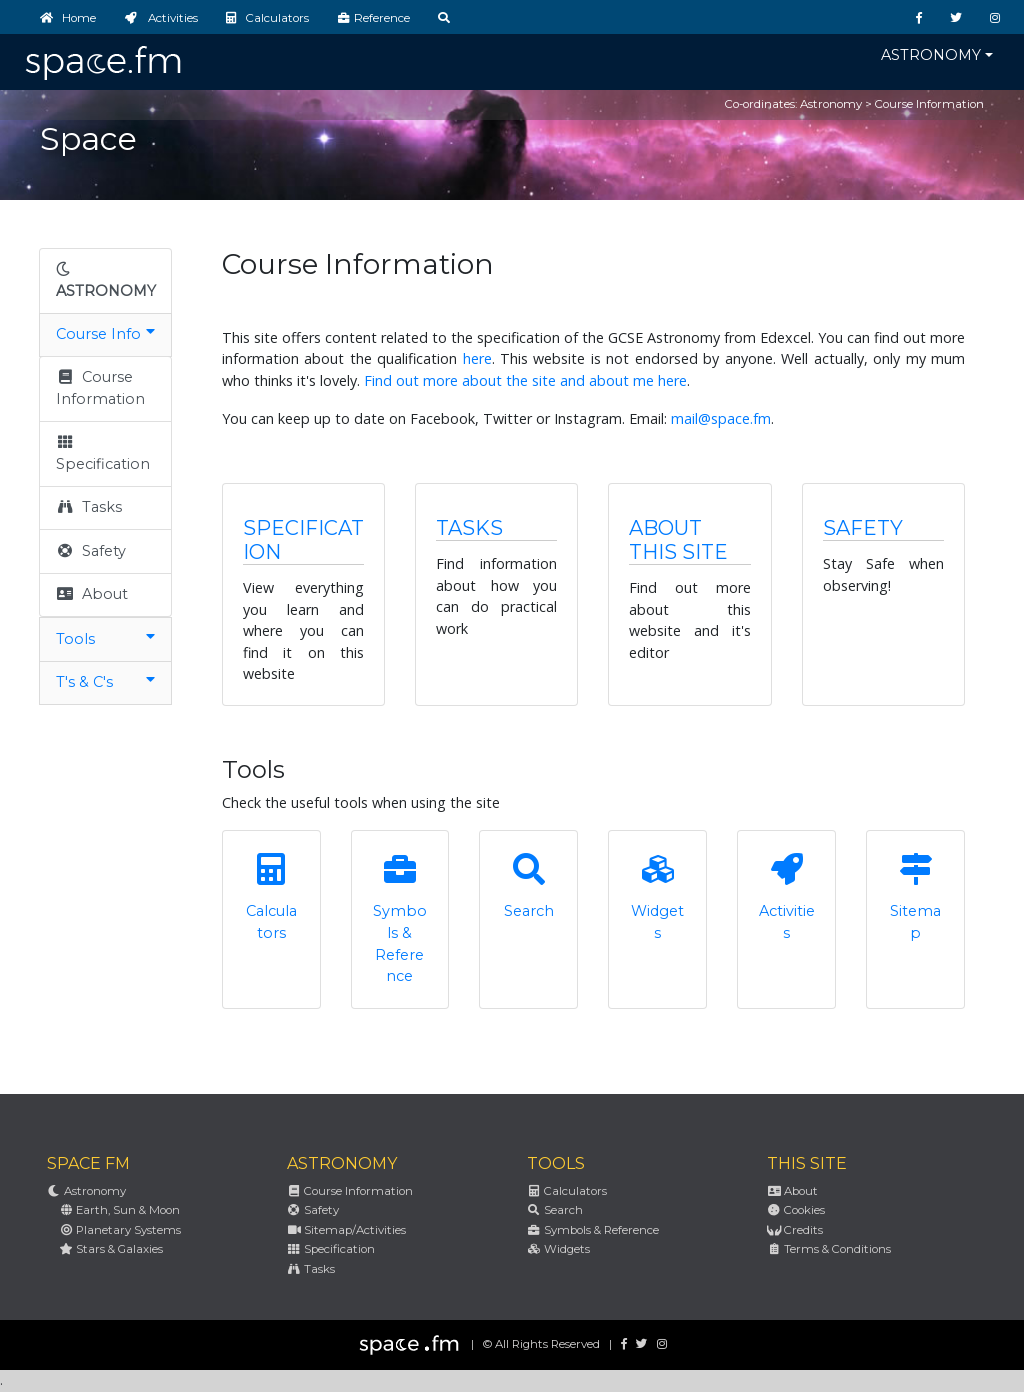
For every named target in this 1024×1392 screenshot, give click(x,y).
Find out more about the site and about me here (525, 380)
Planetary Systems (120, 1230)
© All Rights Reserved (541, 1344)
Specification (103, 453)
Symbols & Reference (593, 1230)
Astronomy (931, 55)
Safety (91, 551)
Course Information (100, 388)
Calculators (567, 1191)
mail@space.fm (721, 418)
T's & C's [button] (105, 681)
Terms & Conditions (829, 1249)
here (477, 358)
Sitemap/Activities (346, 1230)
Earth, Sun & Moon (119, 1210)
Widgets (558, 1249)
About (92, 594)
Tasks (89, 507)
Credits (795, 1230)
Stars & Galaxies (111, 1249)
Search (555, 1210)
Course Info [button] (105, 333)
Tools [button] (105, 638)
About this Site (678, 540)
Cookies (796, 1210)
